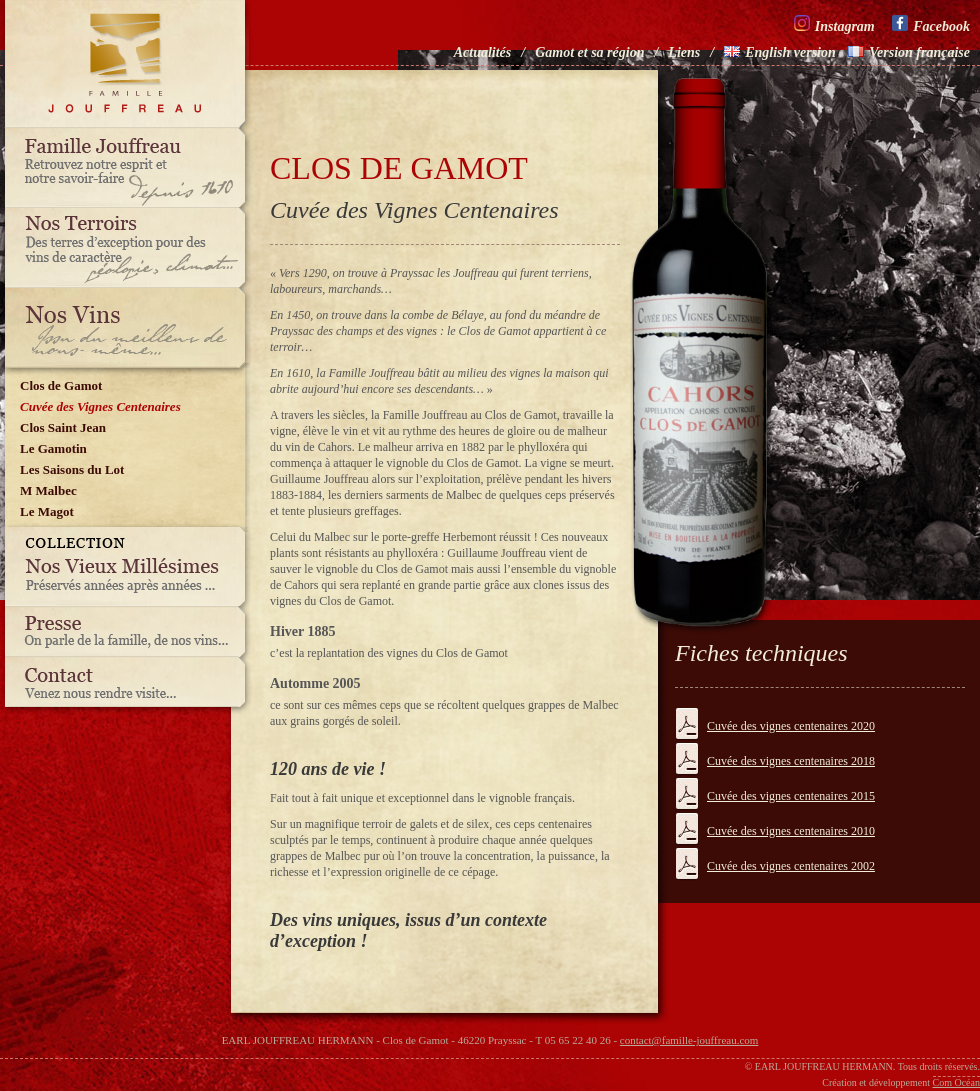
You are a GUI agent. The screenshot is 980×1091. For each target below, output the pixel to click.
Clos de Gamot (61, 385)
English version (780, 52)
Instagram (834, 24)
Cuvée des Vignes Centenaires (100, 406)
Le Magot (47, 511)
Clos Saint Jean (63, 427)
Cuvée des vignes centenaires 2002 (791, 866)
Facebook (931, 24)
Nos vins (130, 328)
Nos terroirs (130, 248)
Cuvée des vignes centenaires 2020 (791, 726)
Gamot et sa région (589, 52)
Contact (130, 687)
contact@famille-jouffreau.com (689, 1040)
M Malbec (48, 490)
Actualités (483, 52)
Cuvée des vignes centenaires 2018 (791, 761)
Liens (684, 52)
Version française (909, 52)
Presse (130, 632)
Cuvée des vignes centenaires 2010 (791, 831)
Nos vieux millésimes (130, 567)
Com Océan (957, 1082)
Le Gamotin (53, 448)
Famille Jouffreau (130, 168)
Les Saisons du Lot (72, 469)
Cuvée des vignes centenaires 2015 (791, 796)
